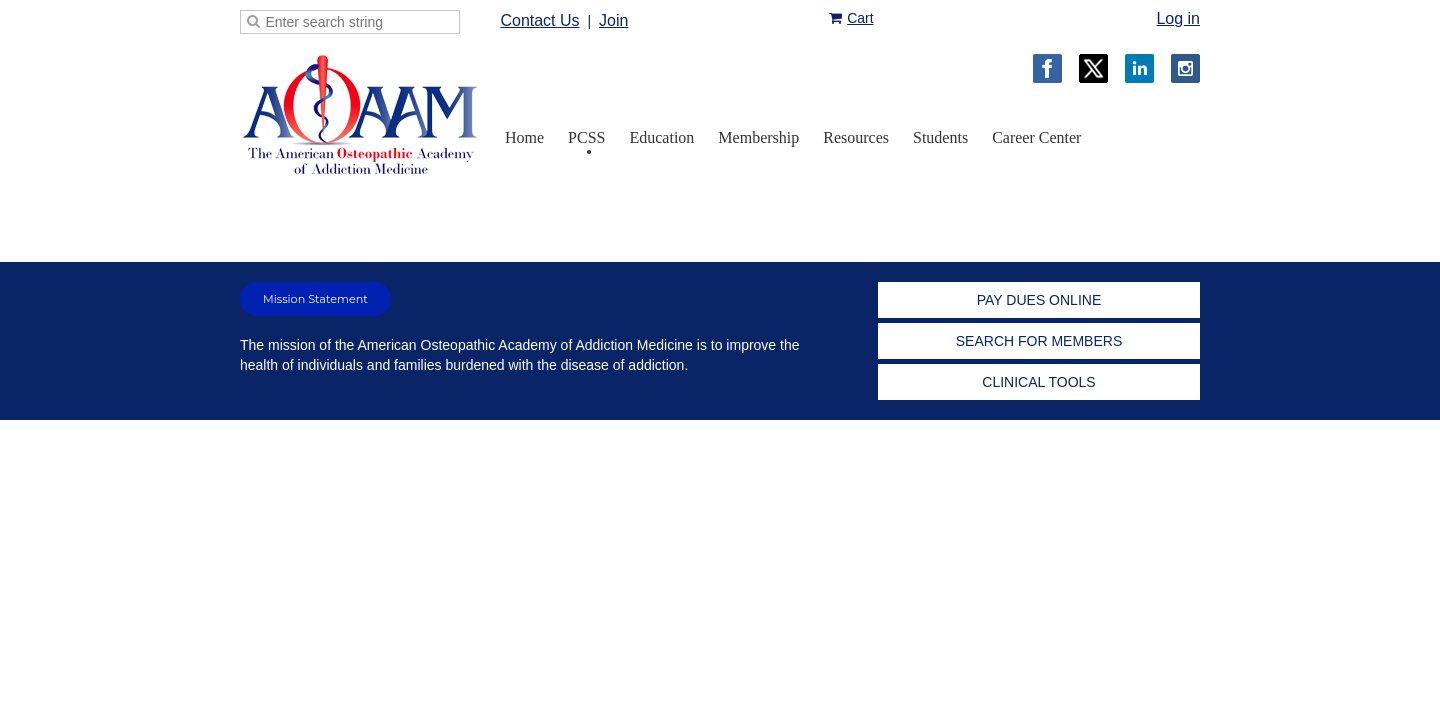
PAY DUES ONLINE (1039, 300)
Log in (1178, 18)
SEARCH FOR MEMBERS (1039, 341)
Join (613, 20)
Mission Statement (315, 299)
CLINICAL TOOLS (1038, 382)
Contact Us (539, 20)
